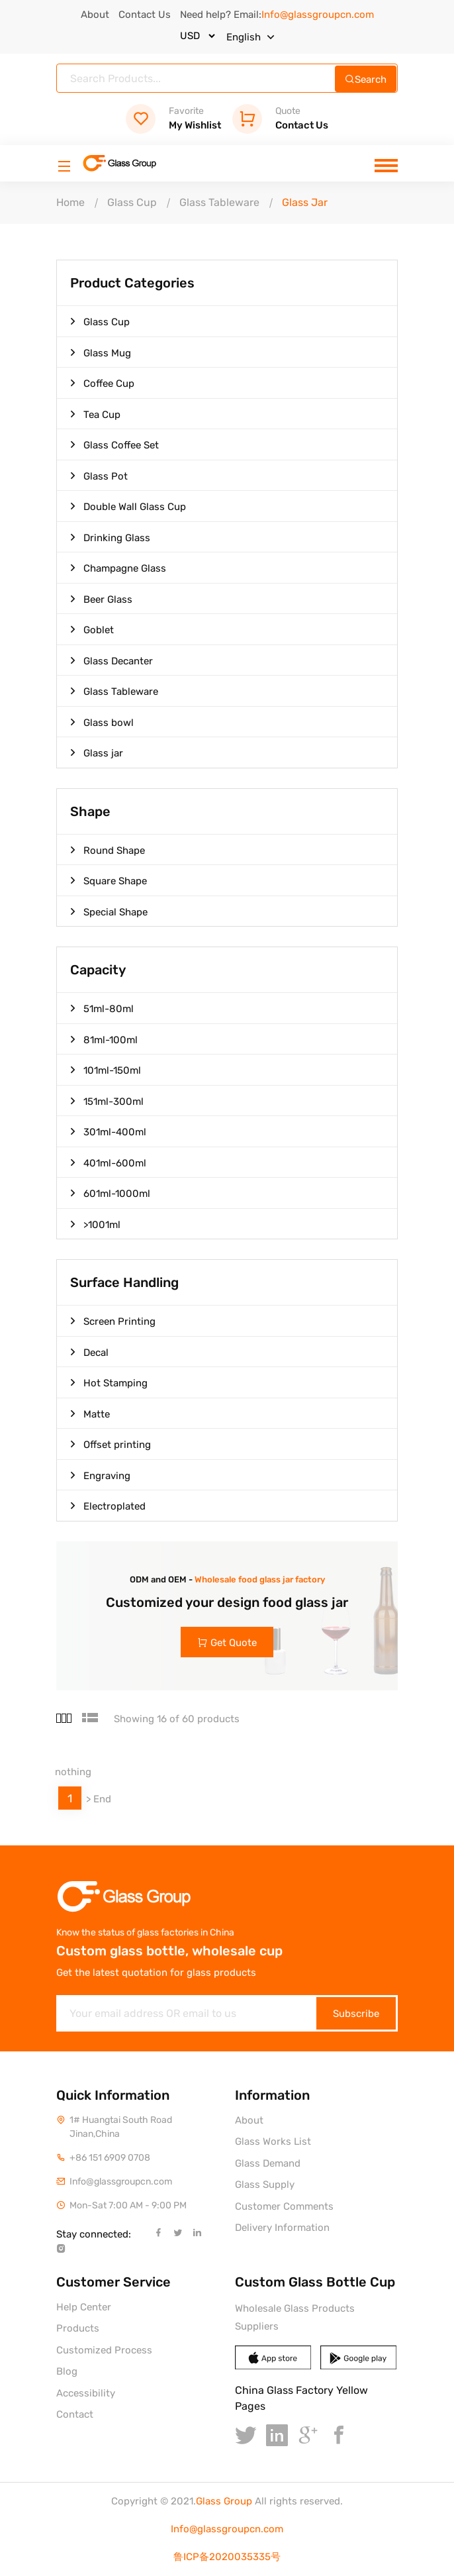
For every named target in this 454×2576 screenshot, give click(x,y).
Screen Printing (113, 1320)
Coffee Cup (102, 382)
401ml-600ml (108, 1162)
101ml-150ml (105, 1069)
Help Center (83, 2307)
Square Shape (108, 880)
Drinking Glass (110, 537)
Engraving (100, 1475)
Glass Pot (99, 475)
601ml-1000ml (110, 1193)
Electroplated (108, 1505)
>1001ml (95, 1224)
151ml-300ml (107, 1101)
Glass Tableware (219, 202)
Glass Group (224, 2501)
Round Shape (107, 849)
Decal (89, 1352)
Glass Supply (265, 2184)
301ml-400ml (108, 1131)
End (102, 1799)
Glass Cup (132, 202)
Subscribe (356, 2014)
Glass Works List (273, 2141)
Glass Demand (267, 2163)
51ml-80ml (102, 1008)
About (95, 15)
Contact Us (144, 15)
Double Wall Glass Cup (128, 506)
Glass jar (96, 752)
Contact (74, 2414)
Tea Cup (95, 414)
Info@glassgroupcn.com (227, 2529)
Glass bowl (102, 722)
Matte (90, 1413)
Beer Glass (101, 598)
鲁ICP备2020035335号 (227, 2557)
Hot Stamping (109, 1382)
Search (365, 79)
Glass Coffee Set (114, 444)
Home (70, 202)
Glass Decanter (111, 660)
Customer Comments (284, 2206)
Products (77, 2328)
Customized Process (104, 2350)
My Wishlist (173, 118)
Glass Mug (100, 352)
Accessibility (85, 2393)
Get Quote (227, 1643)
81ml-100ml (104, 1039)
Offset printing (110, 1444)
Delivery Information (282, 2228)
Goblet (92, 629)
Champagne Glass (118, 567)
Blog (66, 2371)
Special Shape (109, 911)
